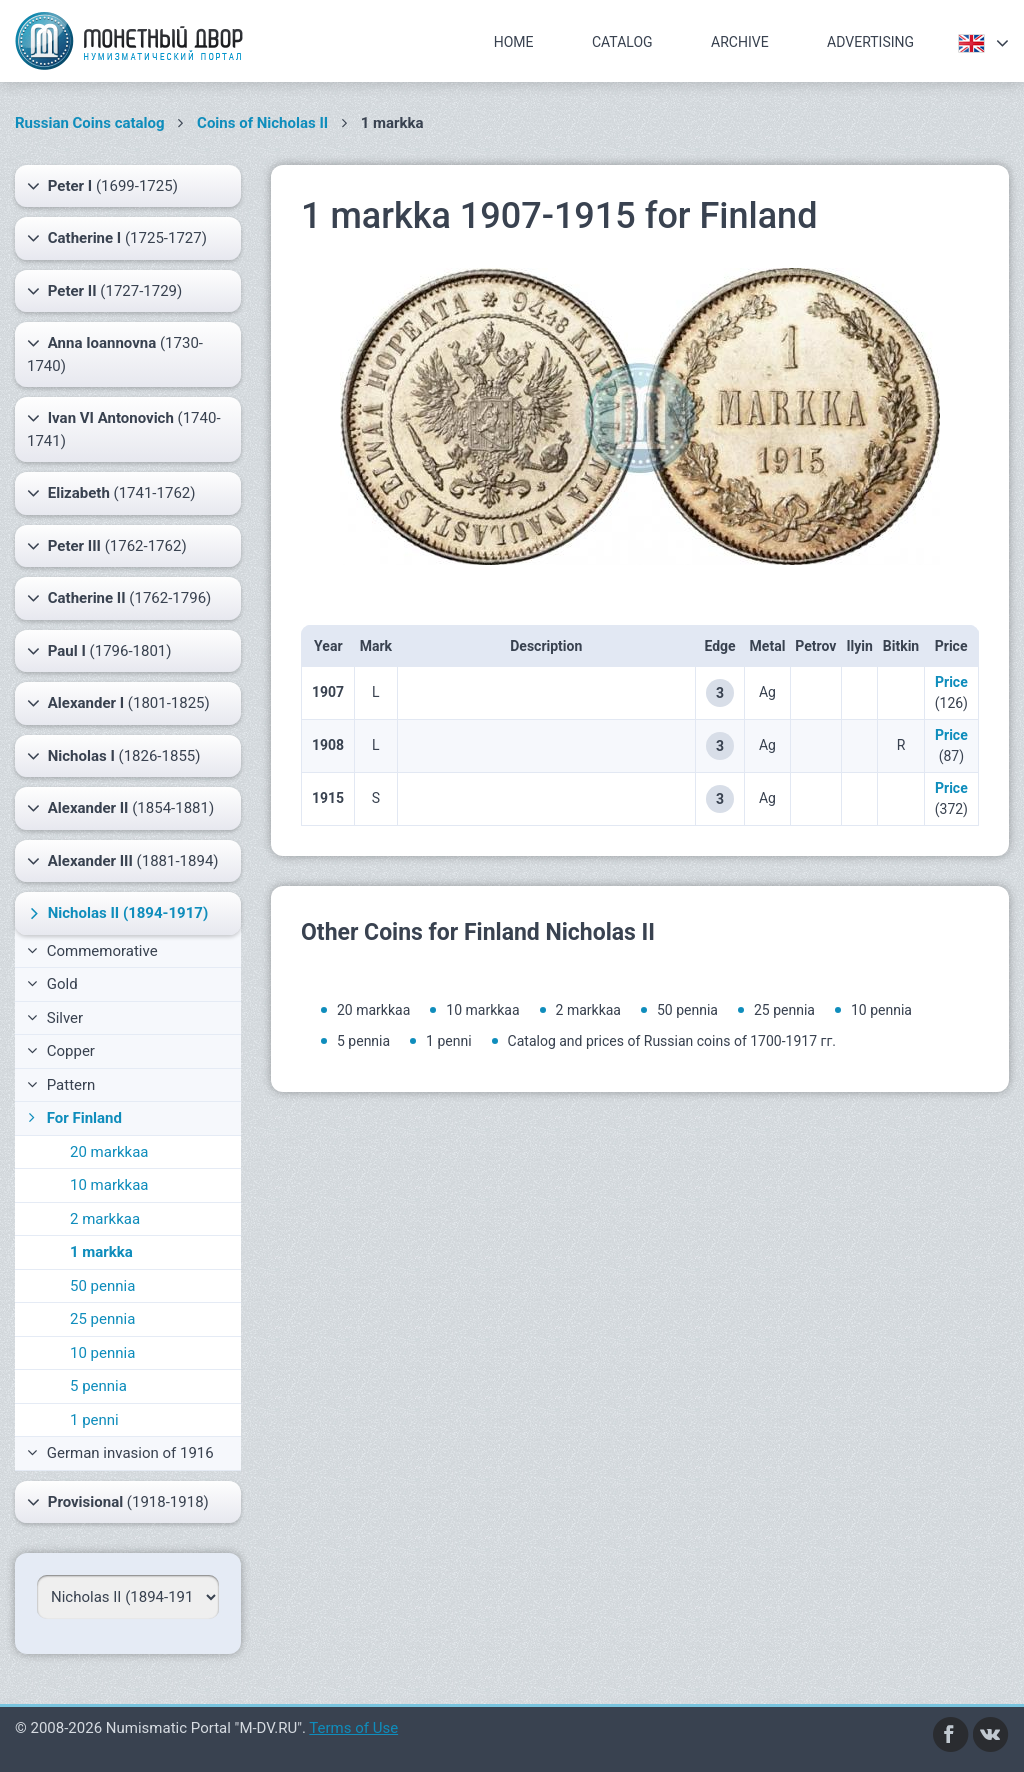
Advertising (870, 42)
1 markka (101, 1252)
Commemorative (92, 951)
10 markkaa (109, 1185)
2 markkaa (105, 1219)
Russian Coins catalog (90, 123)
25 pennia (102, 1319)
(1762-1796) (119, 598)
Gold (52, 984)
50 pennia (102, 1286)
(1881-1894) (123, 861)
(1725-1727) (117, 238)
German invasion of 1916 (120, 1453)
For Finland (73, 1118)
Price (951, 682)
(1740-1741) (124, 428)
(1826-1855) (113, 756)
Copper (61, 1051)
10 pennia (102, 1353)
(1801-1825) (118, 703)
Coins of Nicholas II (262, 123)
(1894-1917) (116, 913)
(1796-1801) (99, 651)
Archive (740, 42)
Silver (55, 1018)
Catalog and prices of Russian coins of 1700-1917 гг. (672, 1041)
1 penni (94, 1420)
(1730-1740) (115, 353)
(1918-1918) (118, 1502)
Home (514, 42)
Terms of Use (353, 1728)
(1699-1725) (102, 186)
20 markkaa (109, 1152)
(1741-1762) (111, 493)
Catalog (622, 42)
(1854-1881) (120, 808)
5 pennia (98, 1386)
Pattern (61, 1085)
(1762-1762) (107, 546)
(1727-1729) (104, 291)
